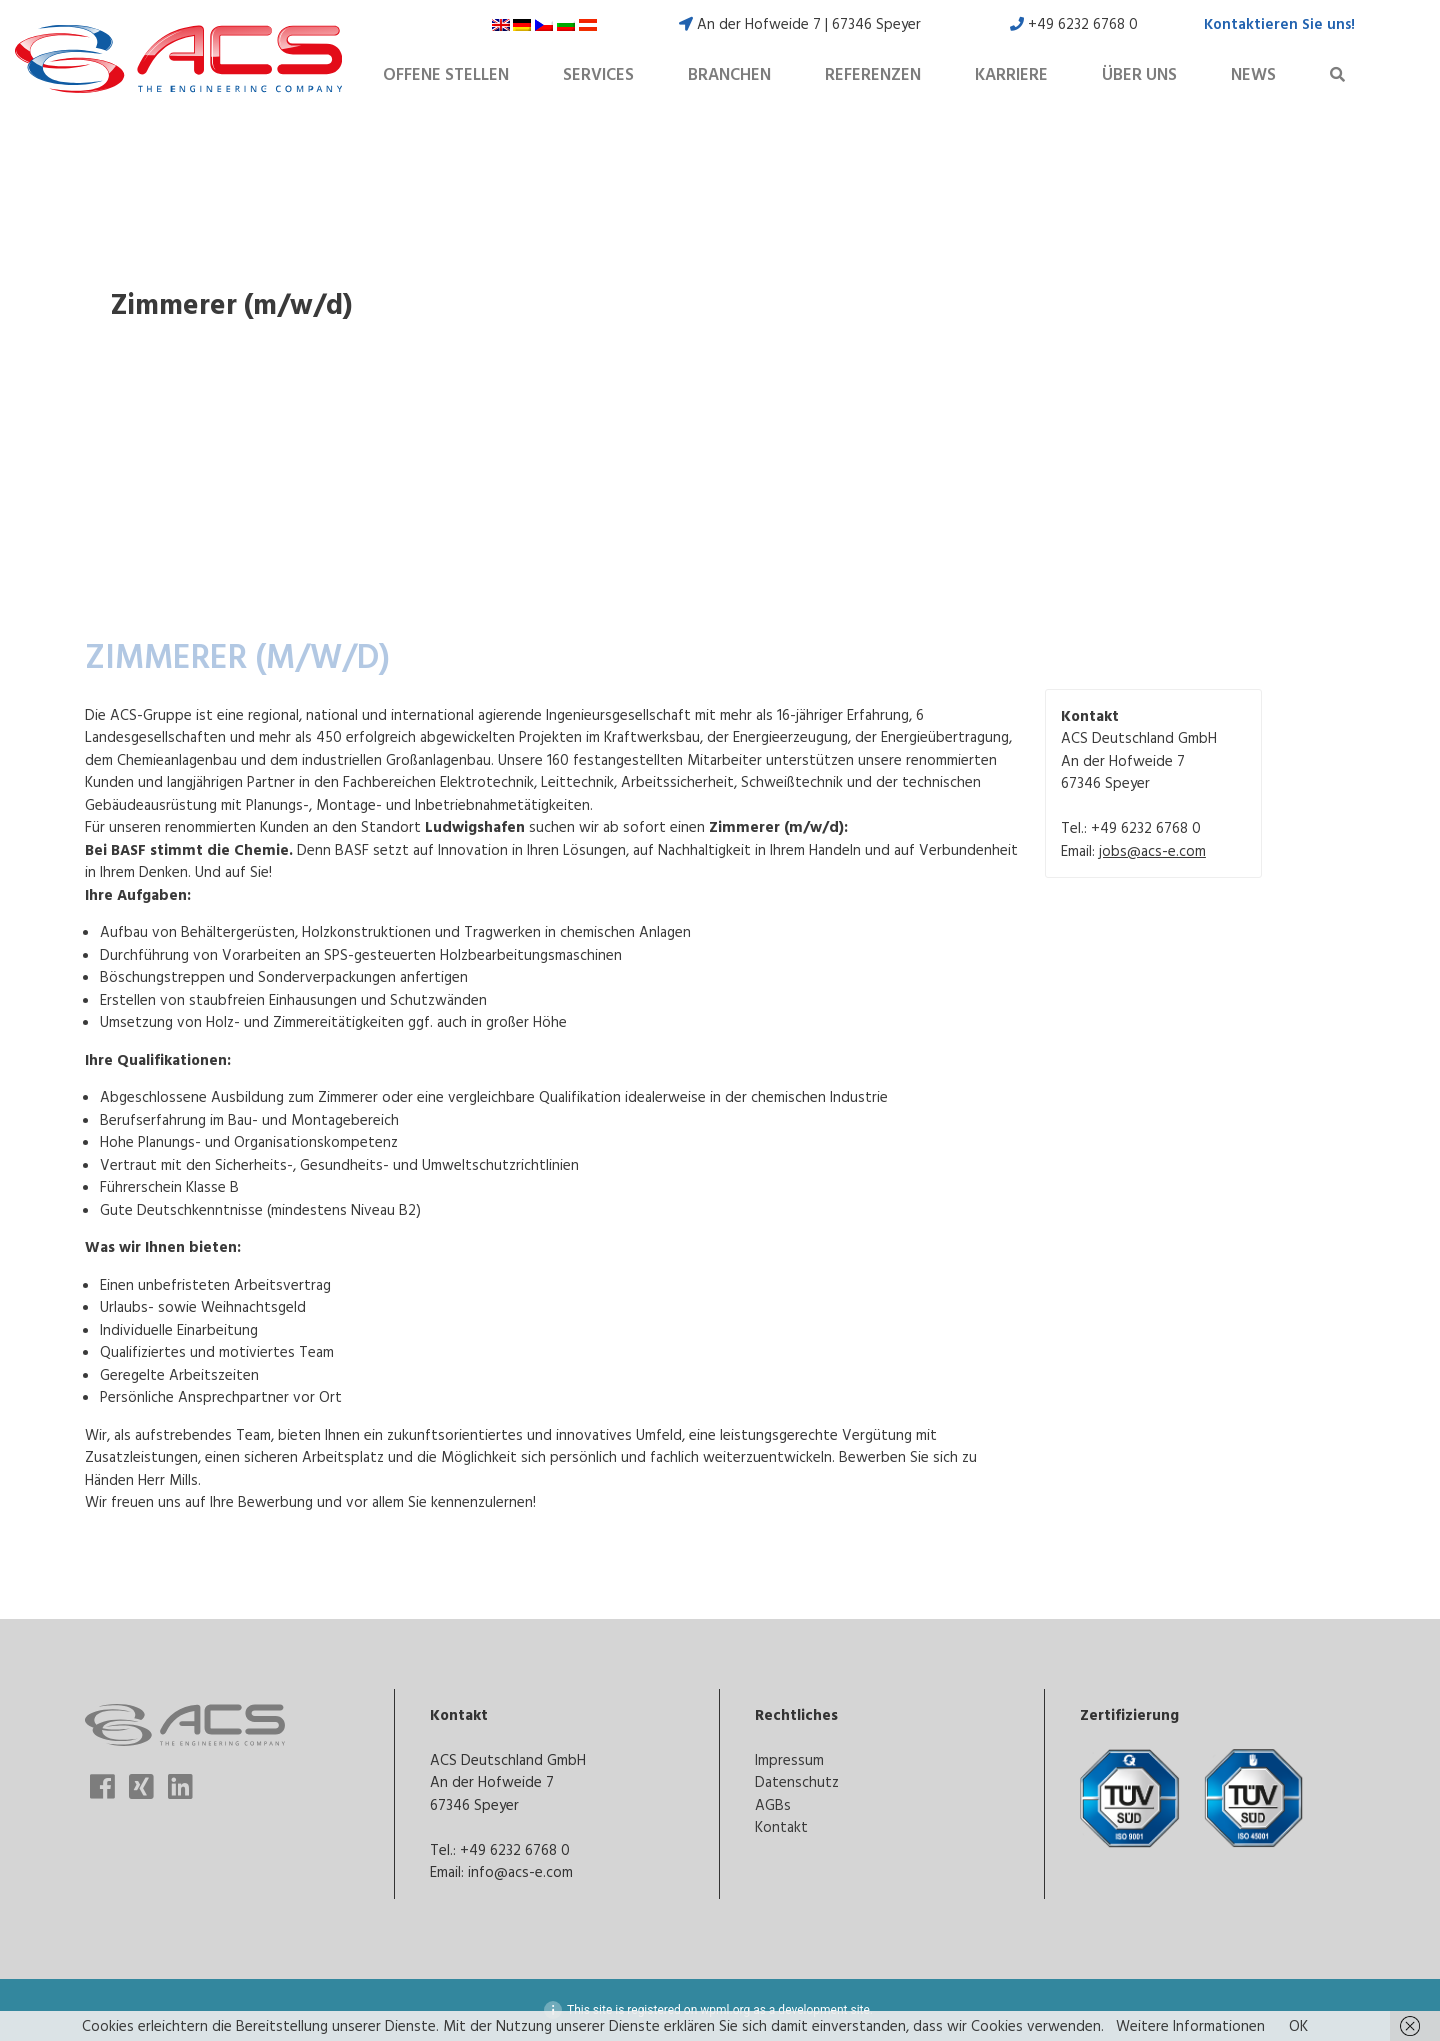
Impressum (789, 1759)
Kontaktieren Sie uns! (1279, 23)
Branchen (729, 74)
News (1253, 74)
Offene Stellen (446, 74)
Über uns (1139, 74)
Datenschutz (797, 1781)
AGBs (773, 1804)
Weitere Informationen (1190, 2025)
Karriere (1011, 74)
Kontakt (781, 1826)
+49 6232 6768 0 (1074, 23)
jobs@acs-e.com (1152, 850)
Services (598, 74)
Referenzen (873, 74)
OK (1298, 2025)
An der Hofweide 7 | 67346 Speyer (800, 23)
